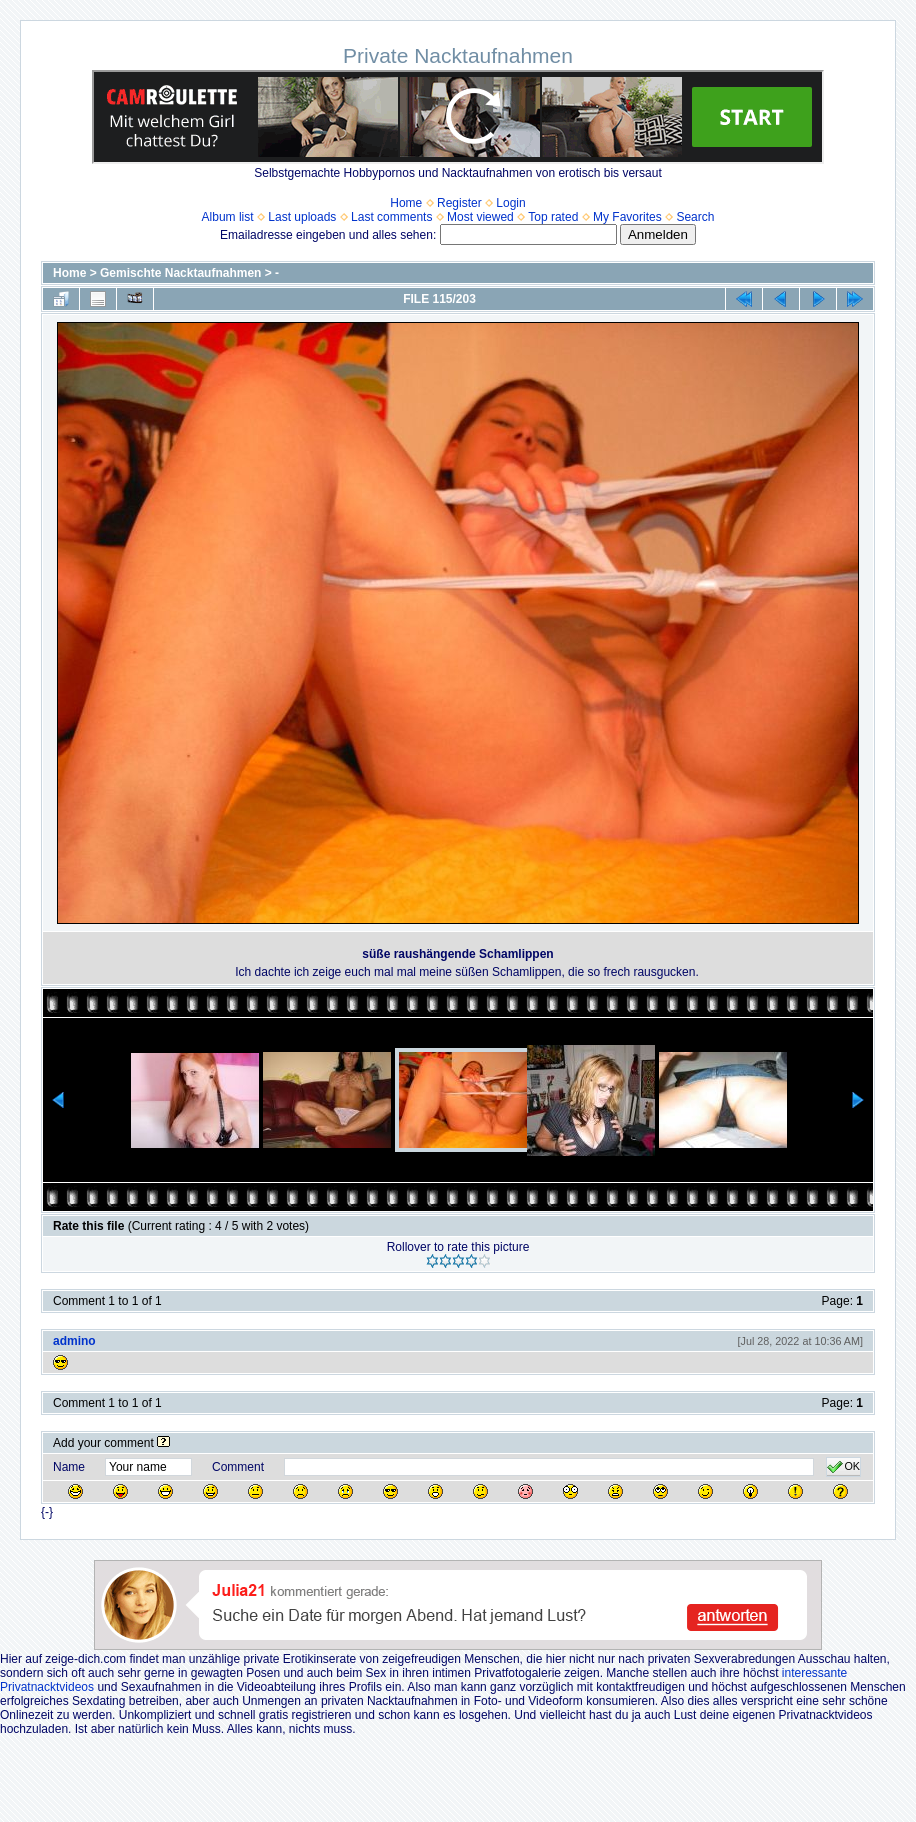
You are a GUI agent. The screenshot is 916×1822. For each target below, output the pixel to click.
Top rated (553, 217)
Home (406, 203)
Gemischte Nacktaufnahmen (180, 273)
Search (695, 217)
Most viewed (480, 217)
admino (74, 1341)
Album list (228, 217)
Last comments (391, 217)
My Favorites (627, 217)
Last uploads (302, 217)
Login (510, 203)
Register (459, 203)
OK (843, 1467)
